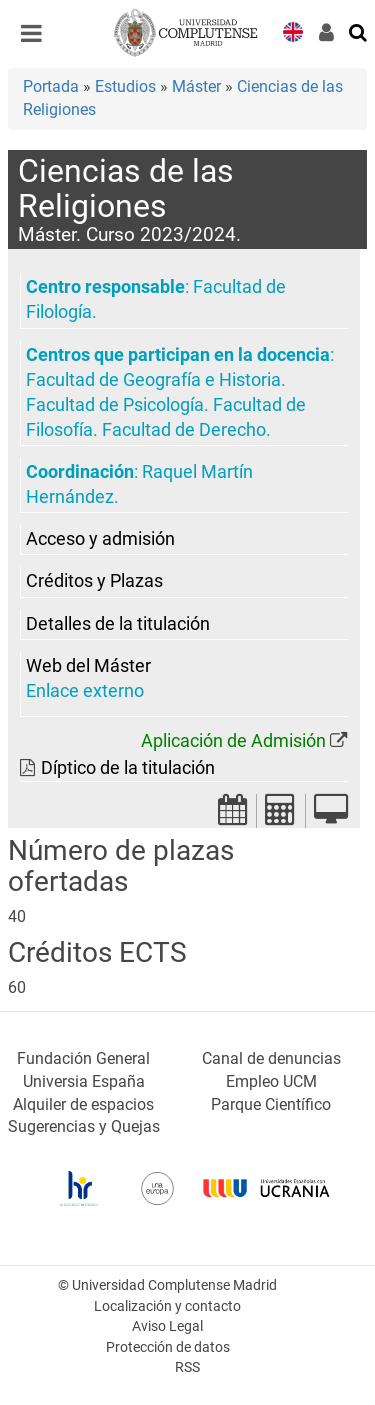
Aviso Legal (167, 1326)
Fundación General (83, 1058)
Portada (51, 86)
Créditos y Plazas (94, 581)
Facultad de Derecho (184, 430)
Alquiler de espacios (83, 1104)
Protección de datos (168, 1347)
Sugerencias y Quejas (84, 1126)
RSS (187, 1367)
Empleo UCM (271, 1081)
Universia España (84, 1081)
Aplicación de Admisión (233, 741)
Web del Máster (88, 666)
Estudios (125, 86)
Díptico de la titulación (128, 768)
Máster (196, 86)
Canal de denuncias (271, 1058)
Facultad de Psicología (115, 405)
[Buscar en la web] (359, 31)
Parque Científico (271, 1104)
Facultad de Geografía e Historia (153, 380)
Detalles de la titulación (118, 624)
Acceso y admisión (100, 539)
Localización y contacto (167, 1306)
